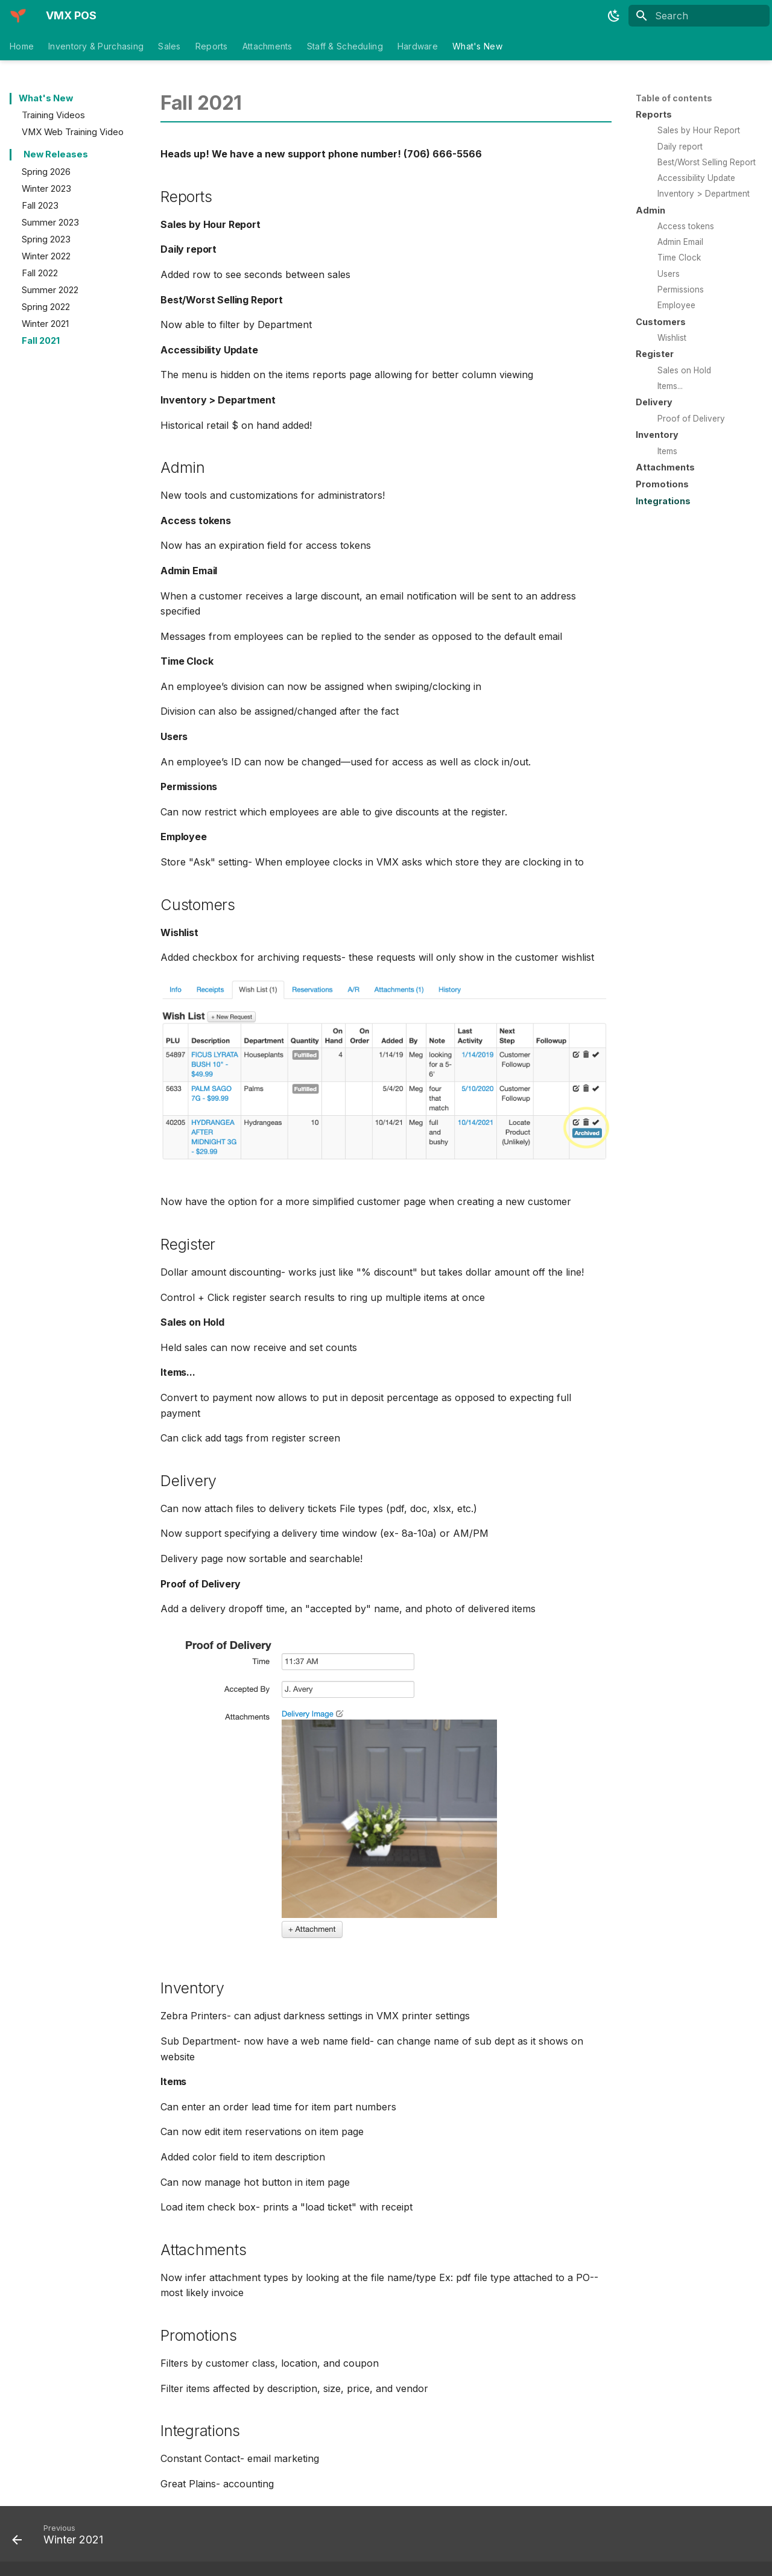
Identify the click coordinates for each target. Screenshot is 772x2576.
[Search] (699, 16)
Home (22, 46)
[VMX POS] (18, 15)
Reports (211, 46)
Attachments (267, 46)
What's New (477, 46)
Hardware (417, 46)
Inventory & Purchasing (96, 46)
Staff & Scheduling (345, 46)
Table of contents (674, 98)
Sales (169, 46)
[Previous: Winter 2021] (62, 2537)
